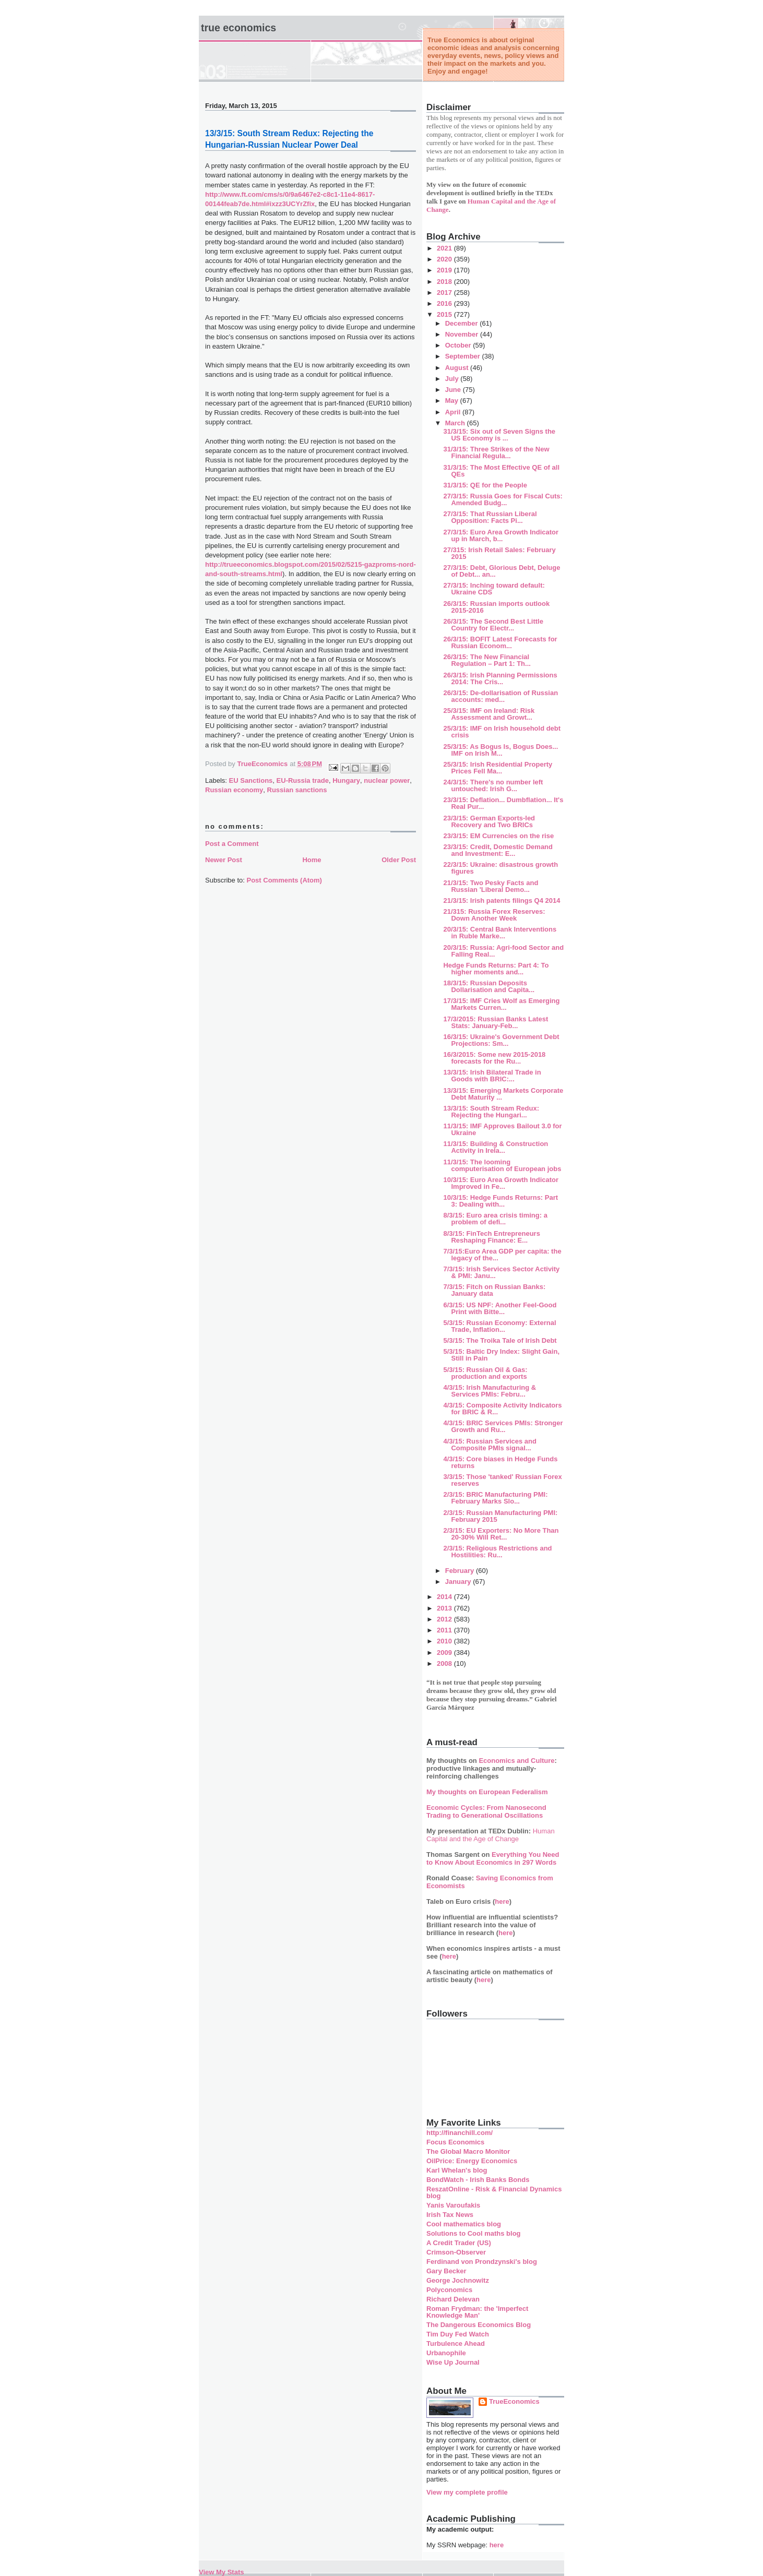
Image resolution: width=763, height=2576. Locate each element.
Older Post (399, 860)
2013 (445, 1608)
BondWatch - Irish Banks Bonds (477, 2180)
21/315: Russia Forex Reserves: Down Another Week (494, 915)
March (456, 423)
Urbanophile (446, 2353)
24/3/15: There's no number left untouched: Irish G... (493, 785)
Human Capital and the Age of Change (490, 1835)
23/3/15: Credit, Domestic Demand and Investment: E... (498, 850)
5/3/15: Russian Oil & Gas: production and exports (485, 1373)
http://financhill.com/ (459, 2133)
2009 (445, 1652)
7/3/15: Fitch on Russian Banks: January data (494, 1290)
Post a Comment (232, 844)
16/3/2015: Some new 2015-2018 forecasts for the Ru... (494, 1058)
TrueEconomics (514, 2401)
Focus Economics (455, 2142)
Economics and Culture (516, 1760)
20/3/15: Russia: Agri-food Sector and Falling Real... (503, 951)
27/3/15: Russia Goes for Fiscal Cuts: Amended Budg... (502, 499)
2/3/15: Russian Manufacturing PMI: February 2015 (500, 1516)
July (453, 379)
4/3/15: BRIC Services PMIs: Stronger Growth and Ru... (503, 1426)
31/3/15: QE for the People (485, 485)
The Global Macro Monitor (468, 2151)
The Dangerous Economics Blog (478, 2325)
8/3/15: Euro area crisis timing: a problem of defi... (495, 1218)
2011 (445, 1630)
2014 (445, 1597)
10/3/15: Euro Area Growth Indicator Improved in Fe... (500, 1183)
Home (311, 860)
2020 (445, 259)
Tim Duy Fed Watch (457, 2334)
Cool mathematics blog (463, 2224)
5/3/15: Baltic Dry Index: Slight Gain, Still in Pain (501, 1354)
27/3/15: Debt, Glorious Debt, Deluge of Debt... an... (501, 571)
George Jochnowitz (457, 2280)
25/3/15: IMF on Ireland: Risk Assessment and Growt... (488, 714)
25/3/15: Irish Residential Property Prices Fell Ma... (497, 767)
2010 (445, 1641)
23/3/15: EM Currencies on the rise (498, 836)
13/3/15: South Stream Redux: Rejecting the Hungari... (491, 1111)
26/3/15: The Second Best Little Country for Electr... (493, 624)
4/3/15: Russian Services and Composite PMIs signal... (489, 1444)
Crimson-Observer (456, 2252)
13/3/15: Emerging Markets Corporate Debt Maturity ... (503, 1094)
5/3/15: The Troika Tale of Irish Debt (499, 1340)
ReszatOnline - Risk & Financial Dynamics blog (494, 2192)
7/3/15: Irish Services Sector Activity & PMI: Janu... (501, 1272)
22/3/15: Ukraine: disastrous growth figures (500, 868)
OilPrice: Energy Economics (471, 2161)
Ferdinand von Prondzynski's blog (481, 2261)
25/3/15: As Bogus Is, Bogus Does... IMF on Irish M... (500, 750)
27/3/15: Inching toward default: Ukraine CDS (493, 588)
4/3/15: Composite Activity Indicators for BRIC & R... (502, 1408)
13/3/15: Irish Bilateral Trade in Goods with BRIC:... (492, 1075)
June (454, 389)
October (459, 345)
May (452, 400)
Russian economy (234, 790)
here (502, 1901)
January (459, 1581)
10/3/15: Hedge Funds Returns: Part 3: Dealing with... (500, 1201)
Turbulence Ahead (455, 2343)
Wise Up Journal (453, 2362)
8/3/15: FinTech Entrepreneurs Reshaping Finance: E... (491, 1237)
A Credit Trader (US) (458, 2243)
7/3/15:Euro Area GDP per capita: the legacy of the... (502, 1254)
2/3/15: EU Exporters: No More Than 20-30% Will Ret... (500, 1533)
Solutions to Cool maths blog (473, 2233)
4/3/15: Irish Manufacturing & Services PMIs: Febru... (489, 1391)
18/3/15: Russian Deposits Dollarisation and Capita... (488, 986)
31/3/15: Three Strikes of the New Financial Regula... (496, 452)
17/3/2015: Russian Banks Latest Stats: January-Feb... (495, 1022)
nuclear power (387, 780)
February (460, 1571)
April (453, 412)
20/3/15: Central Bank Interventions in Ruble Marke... (499, 932)
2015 (445, 314)
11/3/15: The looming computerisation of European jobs (502, 1165)
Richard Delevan (453, 2299)
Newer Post (223, 860)
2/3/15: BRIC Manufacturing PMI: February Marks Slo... (495, 1497)
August (457, 368)
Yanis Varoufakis (453, 2205)
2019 (445, 270)
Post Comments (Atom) (284, 880)
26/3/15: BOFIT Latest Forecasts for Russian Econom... (500, 642)
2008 (445, 1663)
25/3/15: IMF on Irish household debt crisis (502, 731)
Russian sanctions (297, 790)
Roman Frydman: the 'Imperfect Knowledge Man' (477, 2312)
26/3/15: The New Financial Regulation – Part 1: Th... (486, 660)
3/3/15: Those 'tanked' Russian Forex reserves (502, 1480)
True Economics (238, 27)
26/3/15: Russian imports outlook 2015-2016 (496, 607)
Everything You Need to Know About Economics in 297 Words (492, 1858)
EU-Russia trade (303, 780)
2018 (445, 281)
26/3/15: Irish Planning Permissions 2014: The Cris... (500, 678)
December (462, 323)
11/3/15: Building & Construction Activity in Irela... (495, 1147)
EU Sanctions (251, 780)
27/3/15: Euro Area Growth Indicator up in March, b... (500, 535)
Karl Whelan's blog (456, 2170)
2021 (445, 248)
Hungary (346, 780)
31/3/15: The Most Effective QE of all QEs (501, 470)
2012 (445, 1619)
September (463, 356)
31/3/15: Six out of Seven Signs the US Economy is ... (499, 434)
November (462, 334)
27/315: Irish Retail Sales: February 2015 (499, 553)
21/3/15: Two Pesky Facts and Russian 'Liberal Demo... (490, 886)
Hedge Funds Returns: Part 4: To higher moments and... (496, 968)
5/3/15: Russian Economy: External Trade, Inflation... (499, 1326)
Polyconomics (449, 2290)
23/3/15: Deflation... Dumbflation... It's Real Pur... (503, 803)
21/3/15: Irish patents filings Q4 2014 (501, 900)
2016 (445, 303)
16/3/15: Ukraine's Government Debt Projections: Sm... (501, 1040)
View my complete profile (467, 2492)
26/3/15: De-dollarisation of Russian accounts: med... (500, 696)
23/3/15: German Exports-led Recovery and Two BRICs (489, 821)
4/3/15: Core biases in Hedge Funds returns (500, 1462)
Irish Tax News (449, 2215)
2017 (445, 292)
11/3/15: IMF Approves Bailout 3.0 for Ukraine (502, 1129)
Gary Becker (446, 2271)
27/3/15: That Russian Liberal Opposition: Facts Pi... (490, 517)
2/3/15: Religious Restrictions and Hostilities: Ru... (497, 1551)
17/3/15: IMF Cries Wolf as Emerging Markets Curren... (501, 1004)
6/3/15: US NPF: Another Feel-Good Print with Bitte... (499, 1308)
